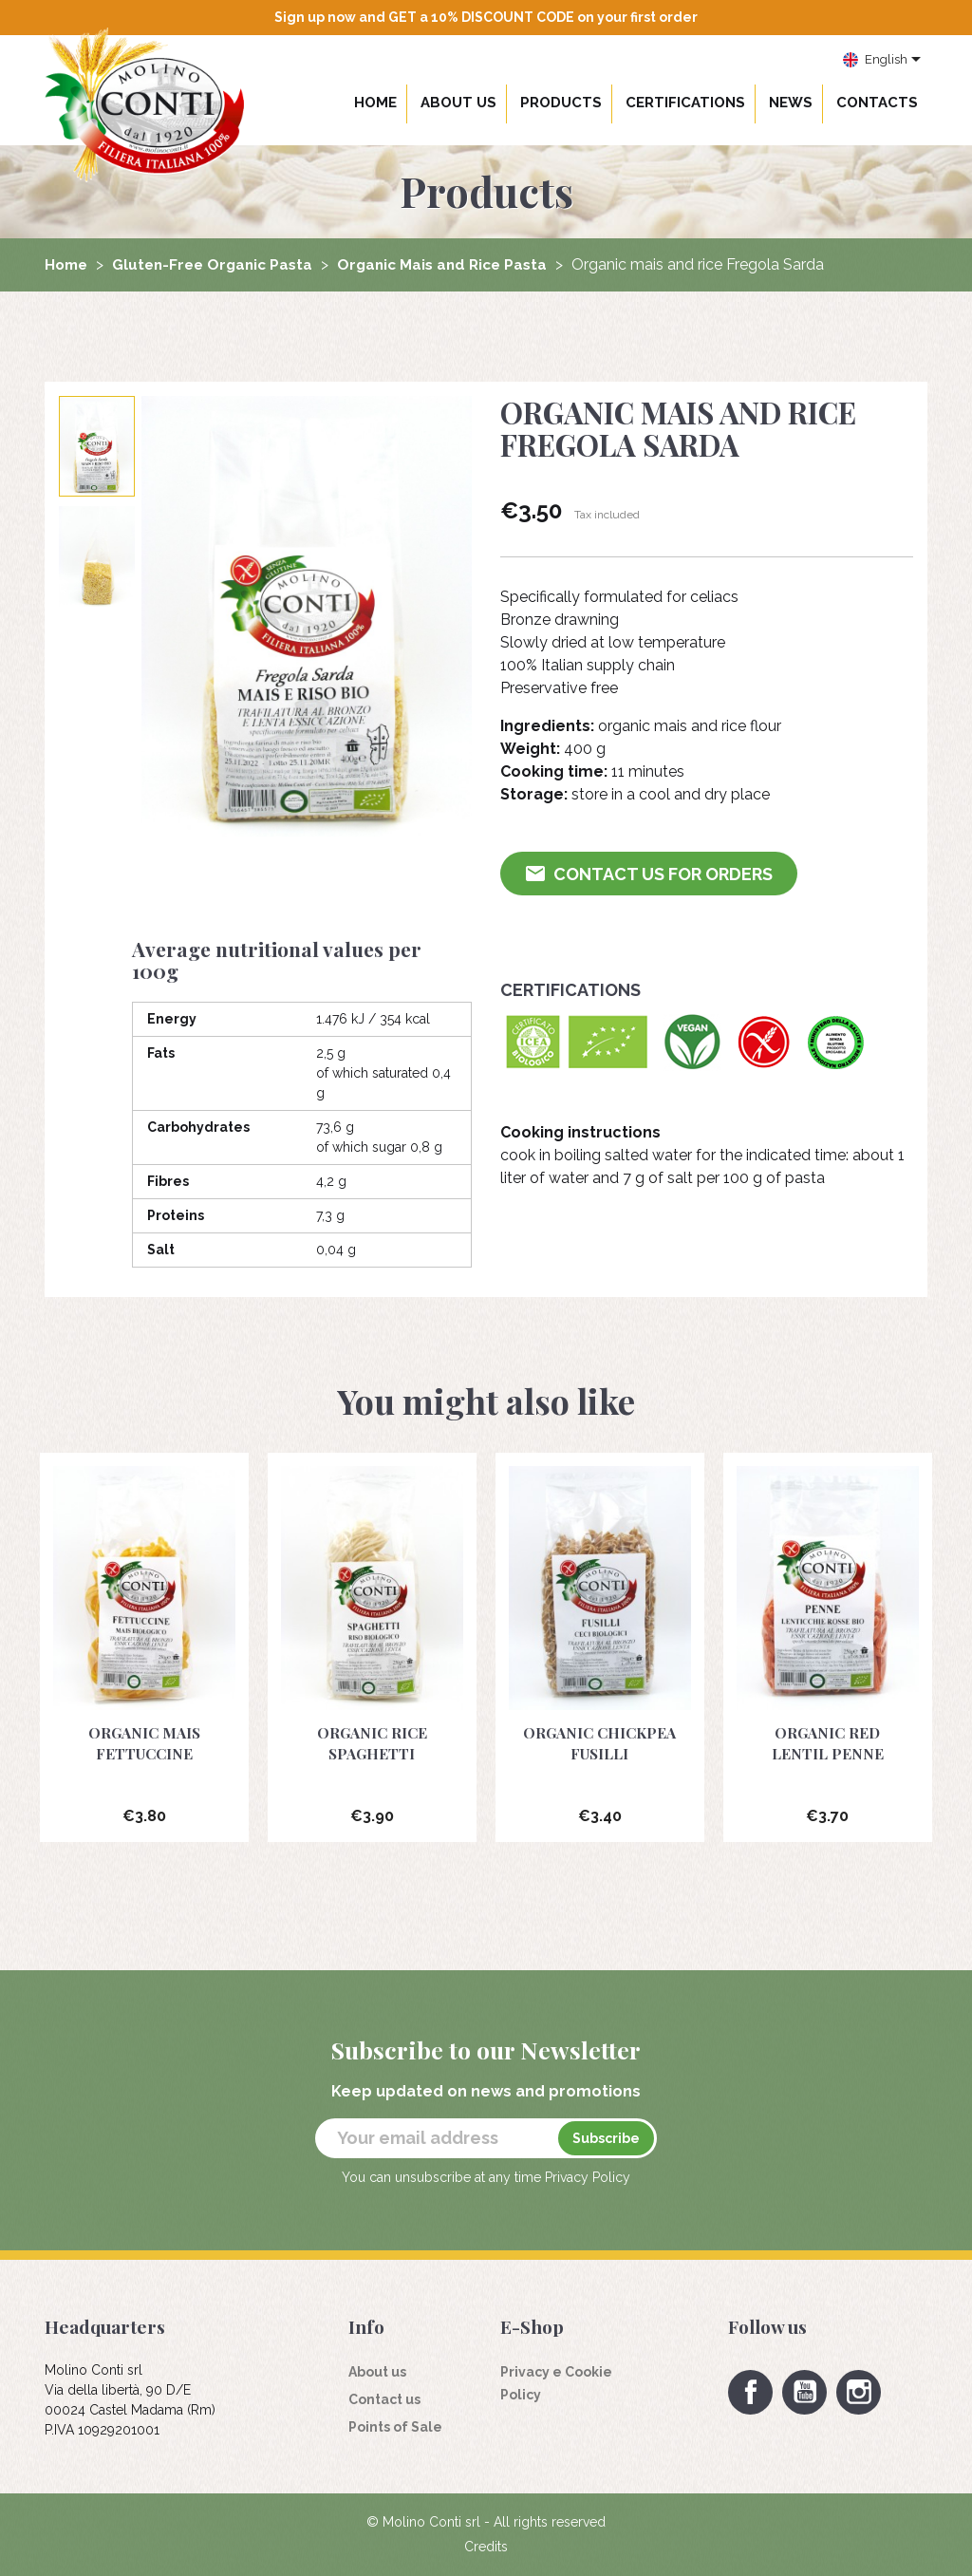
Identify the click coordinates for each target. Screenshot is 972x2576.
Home (375, 102)
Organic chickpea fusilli (600, 1742)
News (791, 102)
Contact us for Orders (650, 874)
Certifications (685, 102)
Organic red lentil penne (827, 1742)
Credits (486, 2546)
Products (561, 102)
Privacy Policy (587, 2177)
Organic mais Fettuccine (143, 1742)
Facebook (750, 2392)
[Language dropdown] (882, 60)
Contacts (877, 102)
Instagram (858, 2392)
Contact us (384, 2399)
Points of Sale (395, 2427)
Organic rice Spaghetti (371, 1742)
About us (458, 102)
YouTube (804, 2392)
